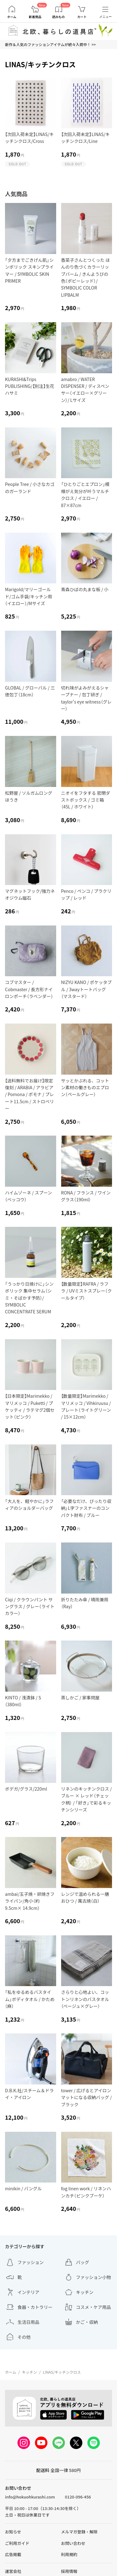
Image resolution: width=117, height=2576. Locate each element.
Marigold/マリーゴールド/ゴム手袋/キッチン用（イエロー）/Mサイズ (28, 596)
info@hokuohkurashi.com (30, 2497)
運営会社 (13, 2571)
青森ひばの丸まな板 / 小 (85, 589)
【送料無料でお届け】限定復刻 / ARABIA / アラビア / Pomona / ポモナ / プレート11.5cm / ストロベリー (29, 1094)
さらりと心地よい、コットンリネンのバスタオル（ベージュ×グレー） (85, 1999)
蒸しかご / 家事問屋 (80, 1697)
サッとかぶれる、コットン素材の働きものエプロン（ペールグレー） (85, 1087)
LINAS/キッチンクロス (62, 2372)
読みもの (58, 17)
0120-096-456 (78, 2497)
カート (82, 17)
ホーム (12, 17)
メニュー (105, 16)
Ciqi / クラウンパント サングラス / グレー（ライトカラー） (29, 1606)
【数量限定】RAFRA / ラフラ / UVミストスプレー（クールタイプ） (86, 1291)
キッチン (29, 2372)
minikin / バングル (23, 2188)
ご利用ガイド (17, 2543)
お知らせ (13, 2532)
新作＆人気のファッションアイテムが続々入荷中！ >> (50, 44)
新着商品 (35, 17)
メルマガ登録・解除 (79, 2532)
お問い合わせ (73, 2543)
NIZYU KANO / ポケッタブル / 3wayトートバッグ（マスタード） (86, 989)
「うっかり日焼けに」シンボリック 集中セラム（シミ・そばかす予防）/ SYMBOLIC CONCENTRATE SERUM (29, 1298)
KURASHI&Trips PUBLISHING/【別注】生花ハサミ (29, 386)
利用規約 (69, 2554)
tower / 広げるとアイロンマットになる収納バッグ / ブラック (86, 2097)
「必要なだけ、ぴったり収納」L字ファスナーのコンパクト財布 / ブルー (86, 1508)
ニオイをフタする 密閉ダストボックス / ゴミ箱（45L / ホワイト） (85, 800)
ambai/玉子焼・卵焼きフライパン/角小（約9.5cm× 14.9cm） (29, 1901)
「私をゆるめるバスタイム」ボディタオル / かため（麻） (30, 1999)
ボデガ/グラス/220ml (26, 1789)
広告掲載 (13, 2554)
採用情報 (69, 2571)
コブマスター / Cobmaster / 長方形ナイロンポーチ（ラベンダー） (29, 989)
